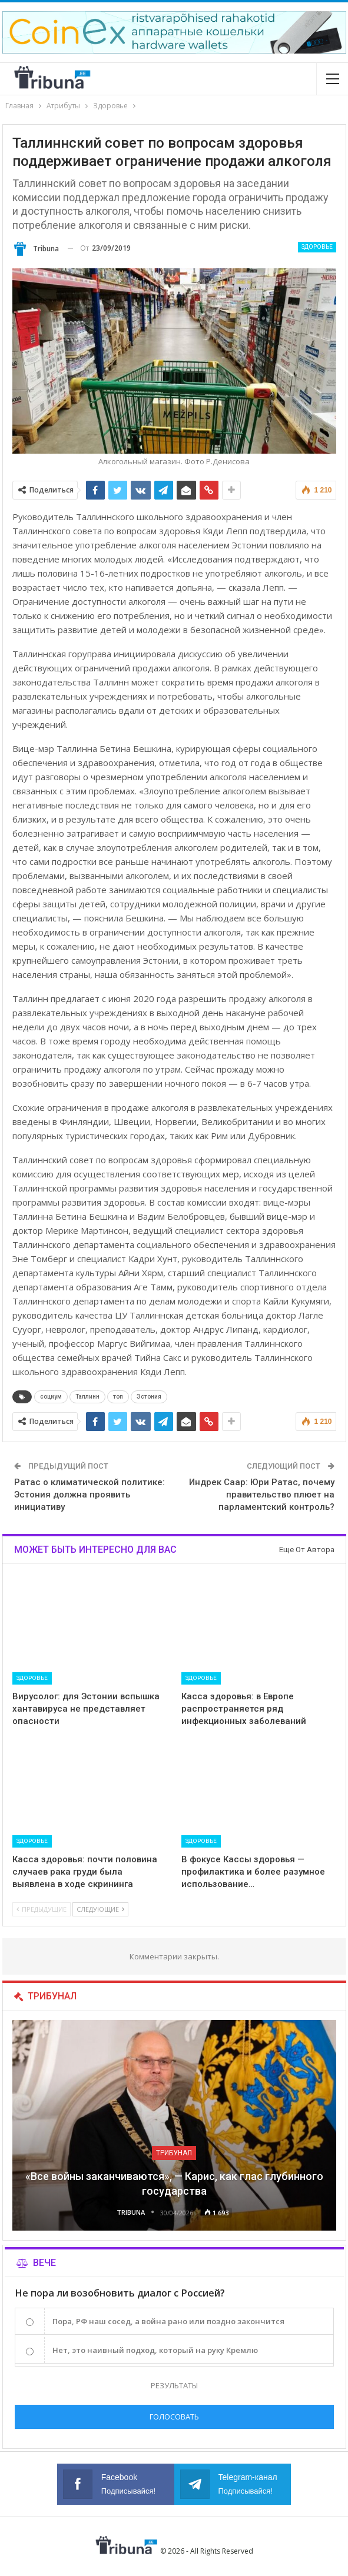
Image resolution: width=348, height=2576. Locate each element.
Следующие (100, 1909)
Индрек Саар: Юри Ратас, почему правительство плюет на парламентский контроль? (261, 1494)
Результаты (174, 2385)
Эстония (149, 1396)
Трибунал (174, 2153)
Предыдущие (41, 1909)
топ (118, 1396)
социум (51, 1396)
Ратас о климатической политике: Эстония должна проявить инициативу (89, 1494)
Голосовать (174, 2416)
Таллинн (87, 1396)
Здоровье (317, 247)
